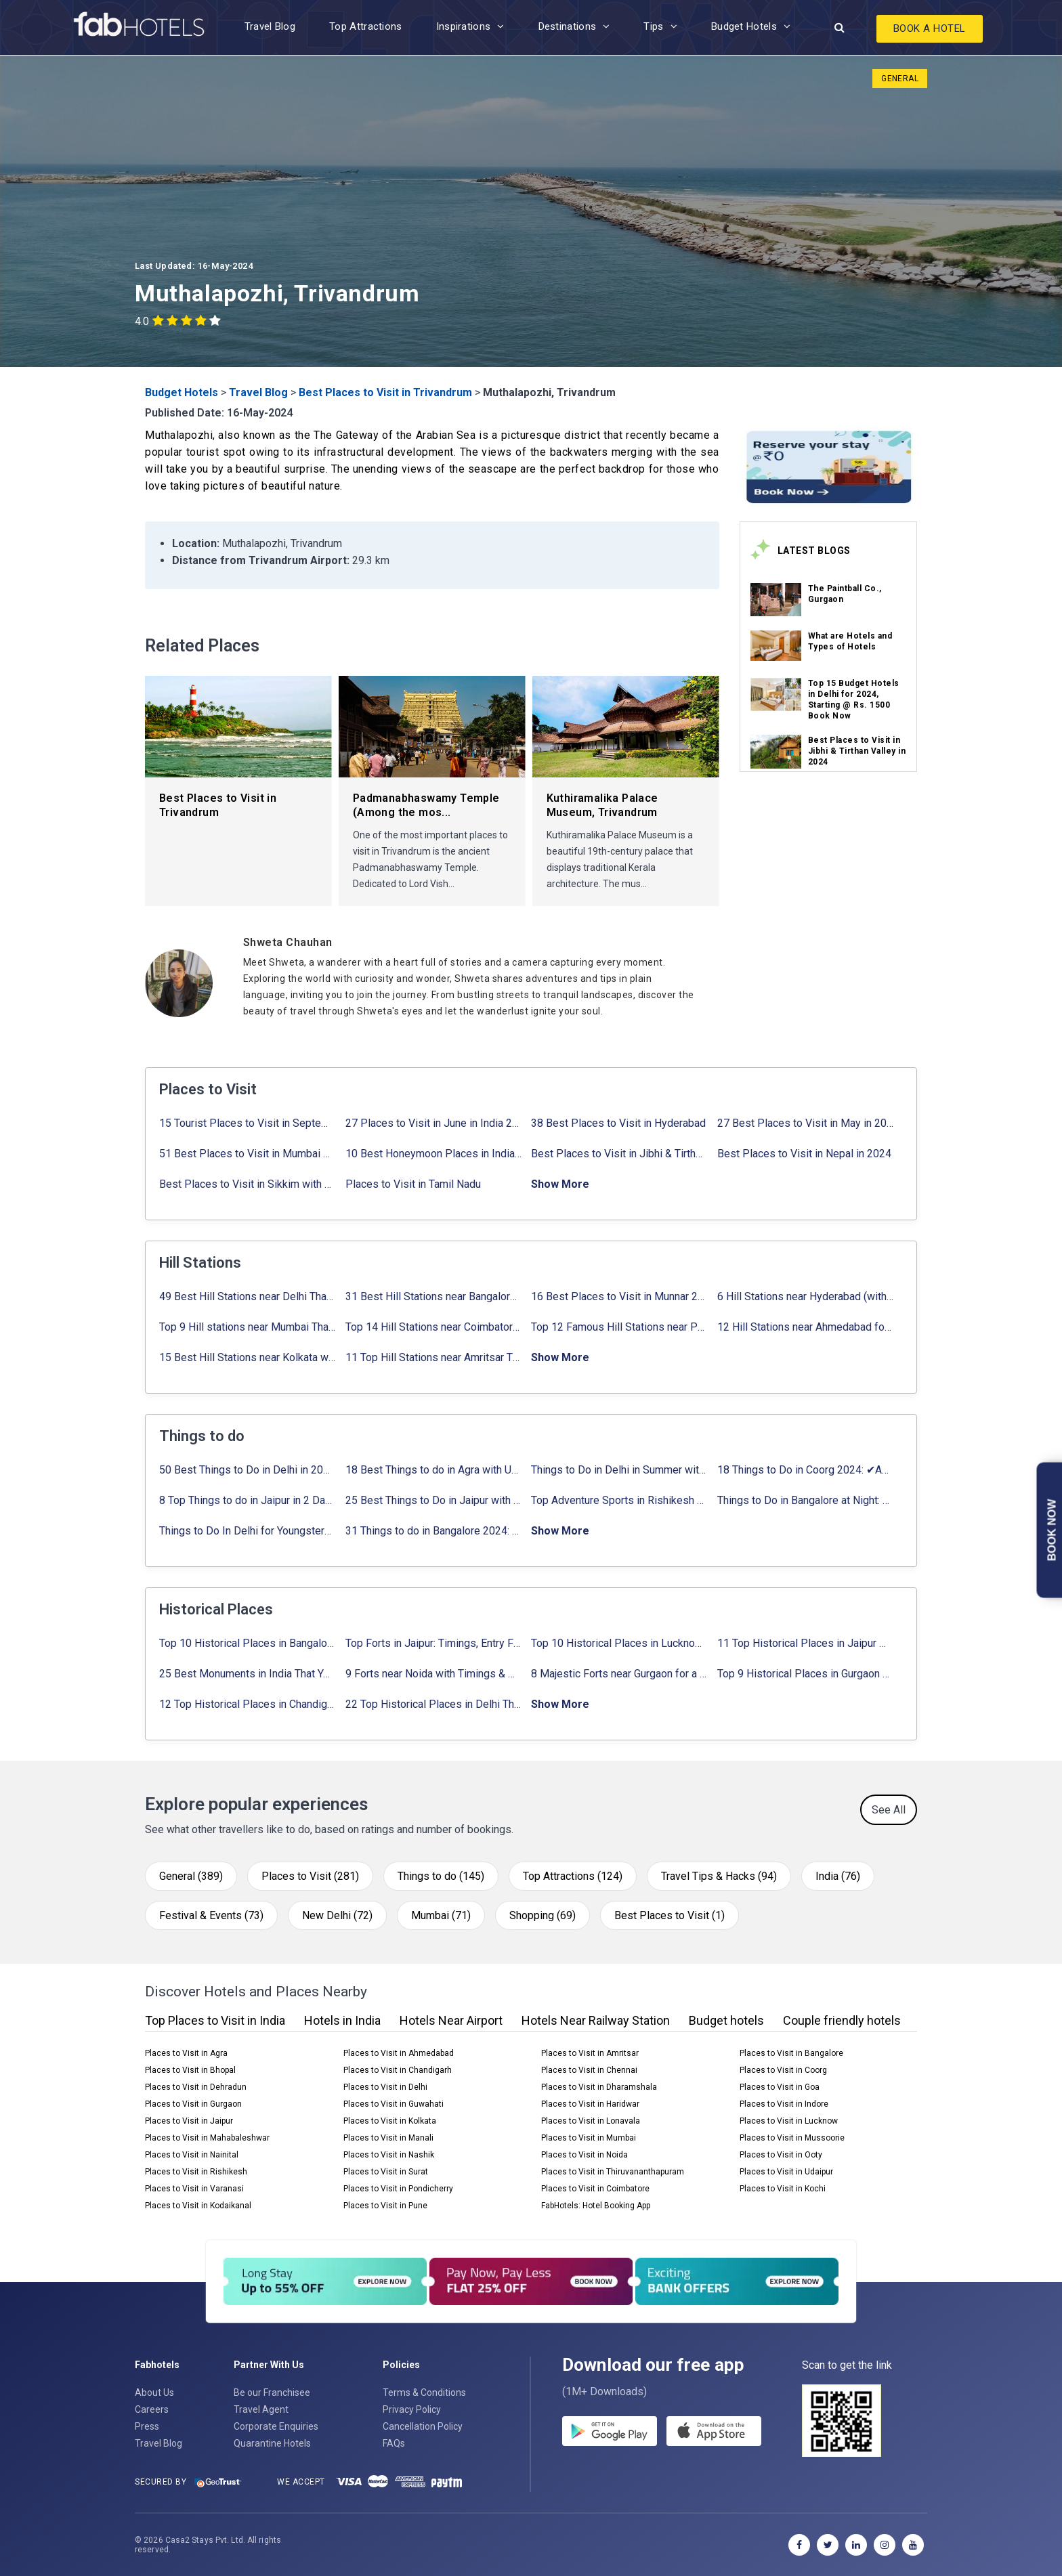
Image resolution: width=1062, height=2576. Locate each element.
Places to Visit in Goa (780, 2087)
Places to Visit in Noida (584, 2155)
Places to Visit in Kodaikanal (198, 2205)
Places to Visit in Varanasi (194, 2188)
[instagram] (884, 2545)
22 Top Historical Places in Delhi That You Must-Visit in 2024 (433, 1704)
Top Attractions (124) (572, 1876)
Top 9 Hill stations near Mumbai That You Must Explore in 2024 (247, 1327)
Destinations (567, 26)
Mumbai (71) (441, 1915)
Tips (653, 26)
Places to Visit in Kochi (783, 2188)
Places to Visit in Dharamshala (599, 2087)
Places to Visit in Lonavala (590, 2121)
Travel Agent (261, 2409)
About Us (154, 2392)
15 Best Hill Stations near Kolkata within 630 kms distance (247, 1357)
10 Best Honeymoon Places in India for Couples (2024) (433, 1153)
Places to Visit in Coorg (783, 2070)
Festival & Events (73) (211, 1915)
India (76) (837, 1876)
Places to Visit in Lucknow (789, 2121)
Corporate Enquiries (276, 2426)
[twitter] (827, 2545)
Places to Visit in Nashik (388, 2155)
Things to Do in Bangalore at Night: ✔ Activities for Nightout (805, 1500)
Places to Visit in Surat (385, 2171)
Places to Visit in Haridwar (590, 2104)
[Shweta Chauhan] (481, 942)
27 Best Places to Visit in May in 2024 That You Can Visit (805, 1123)
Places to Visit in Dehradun (196, 2087)
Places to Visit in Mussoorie (792, 2138)
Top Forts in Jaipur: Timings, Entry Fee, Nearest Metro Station (433, 1643)
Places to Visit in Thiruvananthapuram (612, 2171)
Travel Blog (270, 26)
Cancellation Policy (423, 2426)
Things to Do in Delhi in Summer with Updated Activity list (619, 1469)
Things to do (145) (441, 1876)
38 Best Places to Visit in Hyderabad (618, 1123)
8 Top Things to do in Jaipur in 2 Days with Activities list (247, 1500)
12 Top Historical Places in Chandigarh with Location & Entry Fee (247, 1704)
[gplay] (609, 2431)
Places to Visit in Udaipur (786, 2171)
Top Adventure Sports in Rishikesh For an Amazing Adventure (619, 1500)
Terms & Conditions (424, 2392)
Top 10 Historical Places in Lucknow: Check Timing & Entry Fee (619, 1643)
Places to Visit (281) (310, 1876)
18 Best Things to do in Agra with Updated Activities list (433, 1469)
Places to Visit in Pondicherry (398, 2188)
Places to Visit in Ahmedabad (398, 2053)
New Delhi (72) (337, 1915)
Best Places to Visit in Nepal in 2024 (804, 1153)
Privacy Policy (412, 2409)
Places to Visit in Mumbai (588, 2138)
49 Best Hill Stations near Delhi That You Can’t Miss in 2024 (247, 1296)
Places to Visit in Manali (388, 2138)
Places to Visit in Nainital (191, 2155)
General (899, 78)
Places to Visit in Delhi (385, 2087)
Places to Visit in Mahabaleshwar (207, 2138)
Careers (152, 2409)
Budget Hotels (744, 26)
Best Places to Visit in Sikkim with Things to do (247, 1184)
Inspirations (463, 26)
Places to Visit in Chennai (589, 2070)
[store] (713, 2431)
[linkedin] (856, 2545)
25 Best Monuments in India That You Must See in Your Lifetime (247, 1673)
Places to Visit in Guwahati (393, 2104)
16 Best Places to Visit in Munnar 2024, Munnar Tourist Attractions (619, 1296)
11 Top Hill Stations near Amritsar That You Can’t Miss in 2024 (433, 1357)
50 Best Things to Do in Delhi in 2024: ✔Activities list (247, 1469)
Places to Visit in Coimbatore (595, 2188)
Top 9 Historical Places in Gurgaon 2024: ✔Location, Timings (805, 1673)
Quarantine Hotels (272, 2443)
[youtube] (913, 2545)
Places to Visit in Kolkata (389, 2121)
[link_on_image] (775, 600)
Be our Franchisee (272, 2392)
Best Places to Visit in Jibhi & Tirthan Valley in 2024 (857, 751)
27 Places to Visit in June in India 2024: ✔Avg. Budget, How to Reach (433, 1123)
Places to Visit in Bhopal (190, 2070)
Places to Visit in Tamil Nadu (413, 1184)
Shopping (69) (542, 1915)
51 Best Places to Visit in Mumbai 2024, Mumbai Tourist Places (247, 1153)
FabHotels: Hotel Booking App (595, 2205)
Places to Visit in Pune (385, 2205)
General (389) (191, 1876)
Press (147, 2426)
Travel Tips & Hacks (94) (719, 1876)
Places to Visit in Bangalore (791, 2053)
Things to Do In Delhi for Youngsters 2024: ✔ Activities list (247, 1530)
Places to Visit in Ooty (781, 2155)
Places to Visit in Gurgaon (193, 2104)
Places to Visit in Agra (186, 2053)
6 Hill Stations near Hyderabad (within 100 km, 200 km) (805, 1296)
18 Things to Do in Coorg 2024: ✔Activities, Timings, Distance (805, 1469)
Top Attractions (365, 26)
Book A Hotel (929, 28)
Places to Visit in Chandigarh (397, 2070)
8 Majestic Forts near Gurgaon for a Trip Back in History (619, 1673)
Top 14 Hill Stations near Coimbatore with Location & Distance (433, 1327)
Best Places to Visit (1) (669, 1915)
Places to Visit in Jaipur (189, 2121)
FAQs (394, 2443)
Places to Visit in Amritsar (590, 2053)
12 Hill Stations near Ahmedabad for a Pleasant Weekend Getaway (805, 1327)
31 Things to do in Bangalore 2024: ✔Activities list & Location (433, 1530)
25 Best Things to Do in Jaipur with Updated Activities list (433, 1500)
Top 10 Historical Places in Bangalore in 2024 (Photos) (247, 1643)
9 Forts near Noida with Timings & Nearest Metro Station (433, 1673)
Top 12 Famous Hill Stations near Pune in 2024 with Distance (619, 1327)
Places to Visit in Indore (784, 2104)
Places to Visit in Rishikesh (196, 2171)
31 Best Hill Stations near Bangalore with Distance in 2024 (433, 1296)
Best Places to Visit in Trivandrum (385, 392)
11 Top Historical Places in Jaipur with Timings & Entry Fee (805, 1643)
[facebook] (799, 2545)
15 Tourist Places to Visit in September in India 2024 (247, 1123)
